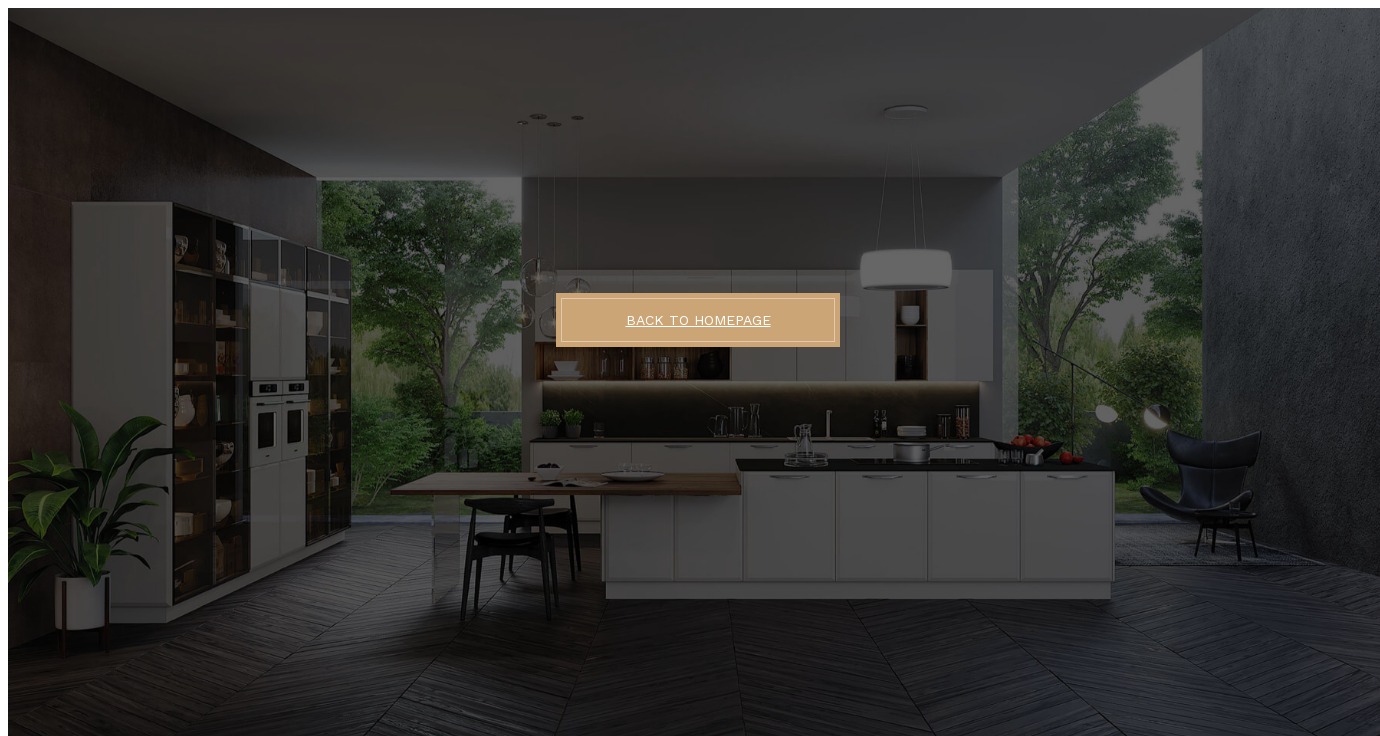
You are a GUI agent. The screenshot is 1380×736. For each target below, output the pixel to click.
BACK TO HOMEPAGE (698, 320)
